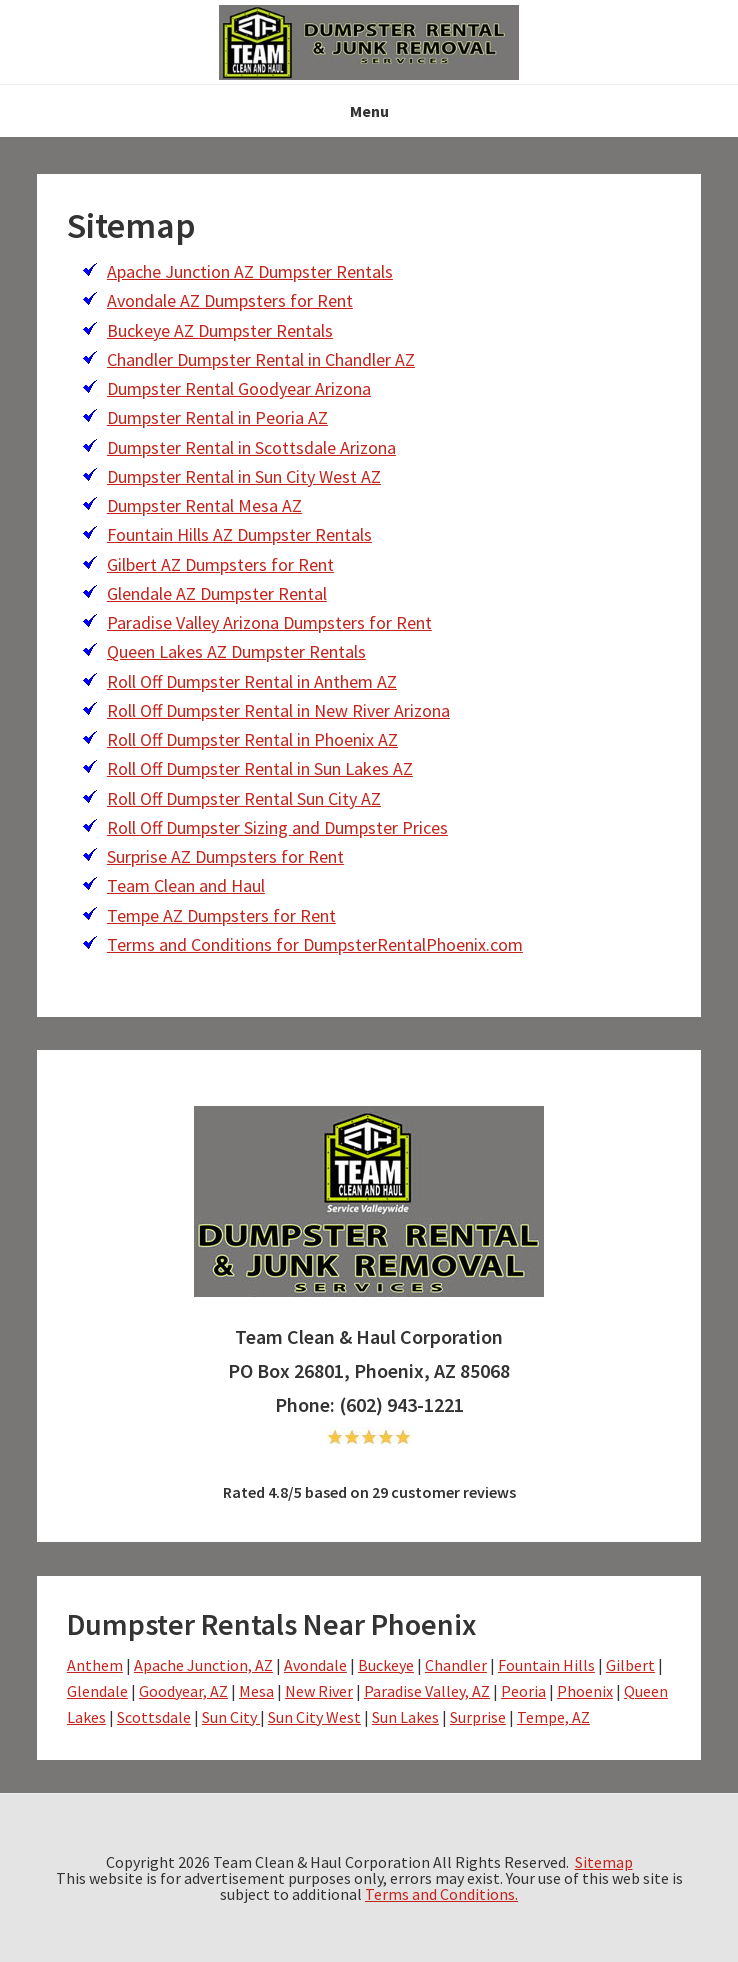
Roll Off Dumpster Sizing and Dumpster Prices (277, 827)
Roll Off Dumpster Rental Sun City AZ (244, 798)
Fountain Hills (546, 1665)
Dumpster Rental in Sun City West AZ (244, 476)
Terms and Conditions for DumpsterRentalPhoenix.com (315, 944)
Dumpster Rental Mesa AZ (204, 505)
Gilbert (630, 1665)
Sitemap (604, 1862)
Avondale (315, 1665)
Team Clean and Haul (186, 885)
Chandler (456, 1665)
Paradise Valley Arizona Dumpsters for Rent (269, 622)
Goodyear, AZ (183, 1691)
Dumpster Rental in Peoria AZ (217, 417)
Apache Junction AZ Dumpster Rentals (250, 271)
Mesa (256, 1691)
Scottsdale (154, 1717)
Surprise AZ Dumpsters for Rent (225, 856)
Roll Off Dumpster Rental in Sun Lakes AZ (260, 768)
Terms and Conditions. (441, 1894)
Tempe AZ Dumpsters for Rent (221, 915)
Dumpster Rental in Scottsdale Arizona (251, 447)
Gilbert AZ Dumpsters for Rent (220, 564)
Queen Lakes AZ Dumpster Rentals (236, 651)
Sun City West (314, 1717)
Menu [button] (369, 111)
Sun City (231, 1717)
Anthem (95, 1665)
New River (319, 1691)
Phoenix (585, 1691)
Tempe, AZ (553, 1717)
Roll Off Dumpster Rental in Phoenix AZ (252, 739)
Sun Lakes (405, 1717)
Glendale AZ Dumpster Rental (217, 593)
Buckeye (386, 1665)
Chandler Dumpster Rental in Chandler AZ (261, 359)
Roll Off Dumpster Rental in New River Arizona (278, 710)
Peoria (523, 1691)
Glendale (97, 1691)
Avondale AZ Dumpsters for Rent (230, 300)
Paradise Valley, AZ (427, 1691)
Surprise (478, 1717)
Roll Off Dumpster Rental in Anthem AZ (252, 681)
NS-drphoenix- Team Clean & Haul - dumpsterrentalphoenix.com (369, 42)
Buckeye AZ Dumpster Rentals (220, 330)
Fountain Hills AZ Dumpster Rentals (239, 534)
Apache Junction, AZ (203, 1665)
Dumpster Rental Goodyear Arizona (239, 388)
